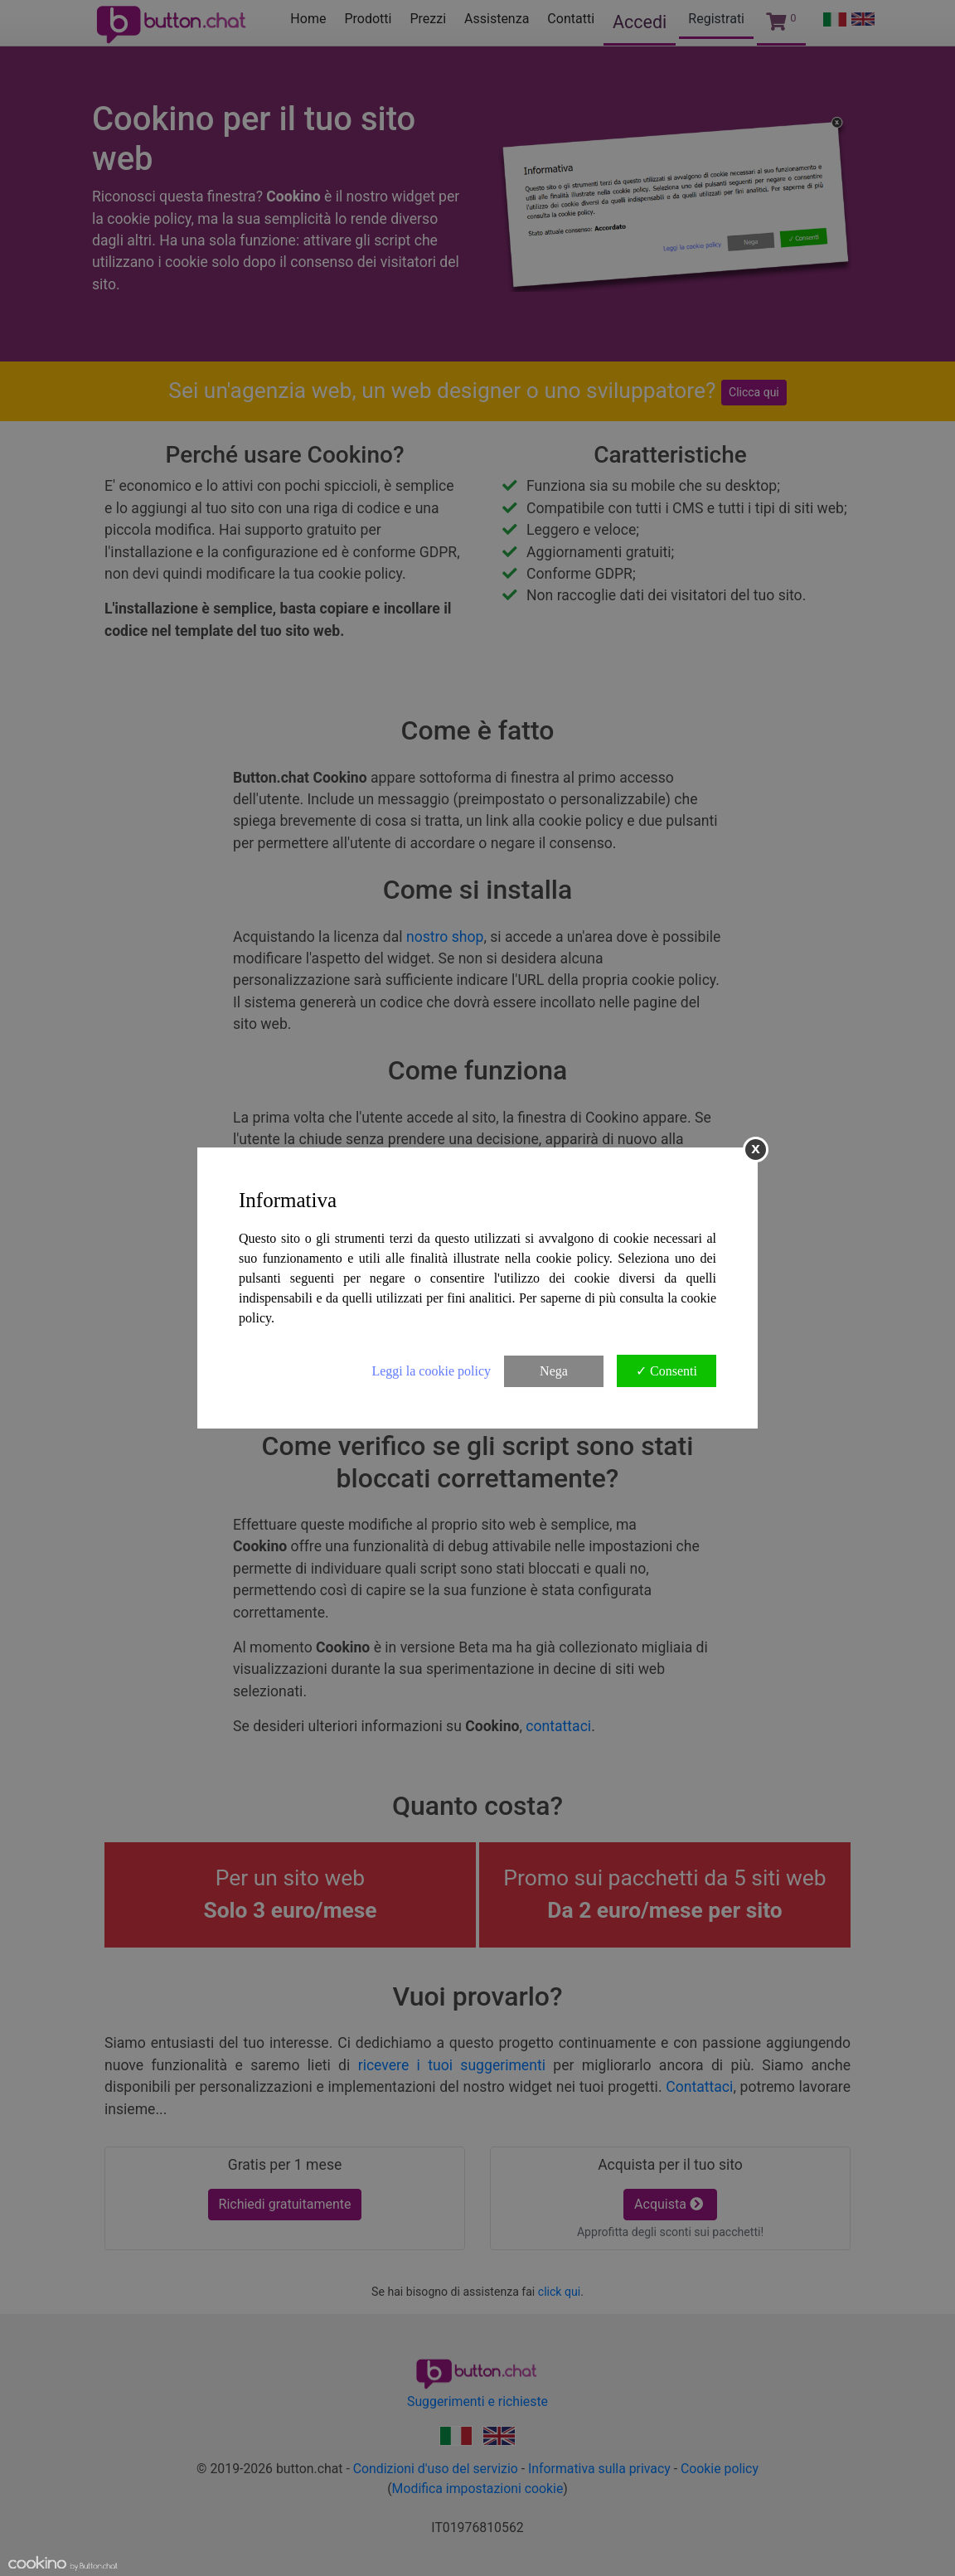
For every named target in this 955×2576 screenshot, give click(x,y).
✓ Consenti (666, 1371)
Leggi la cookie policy (431, 1371)
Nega (554, 1371)
